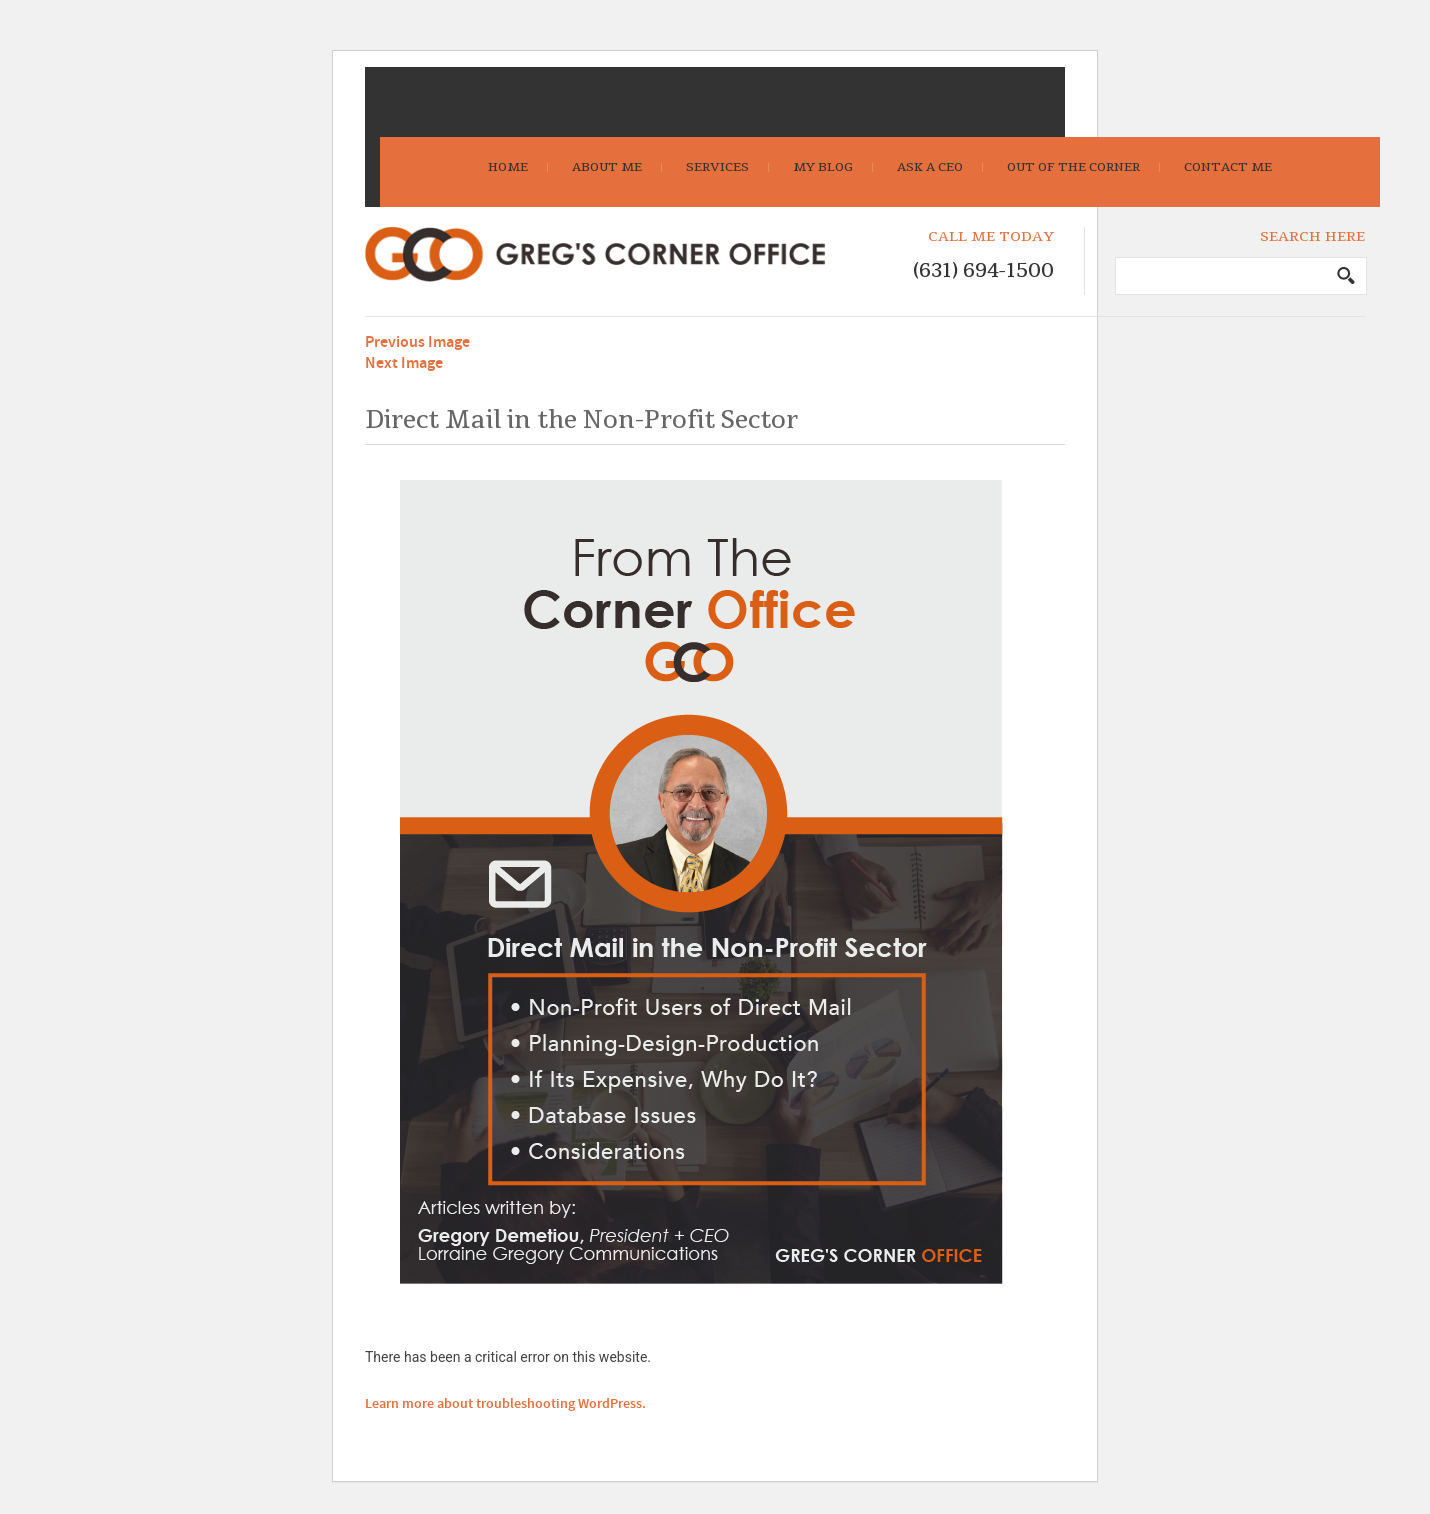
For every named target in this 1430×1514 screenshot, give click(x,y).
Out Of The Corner (1073, 167)
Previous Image (417, 342)
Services (717, 167)
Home (508, 167)
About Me (607, 167)
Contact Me (1228, 167)
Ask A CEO (930, 167)
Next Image (404, 363)
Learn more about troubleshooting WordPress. (505, 1404)
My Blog (823, 167)
